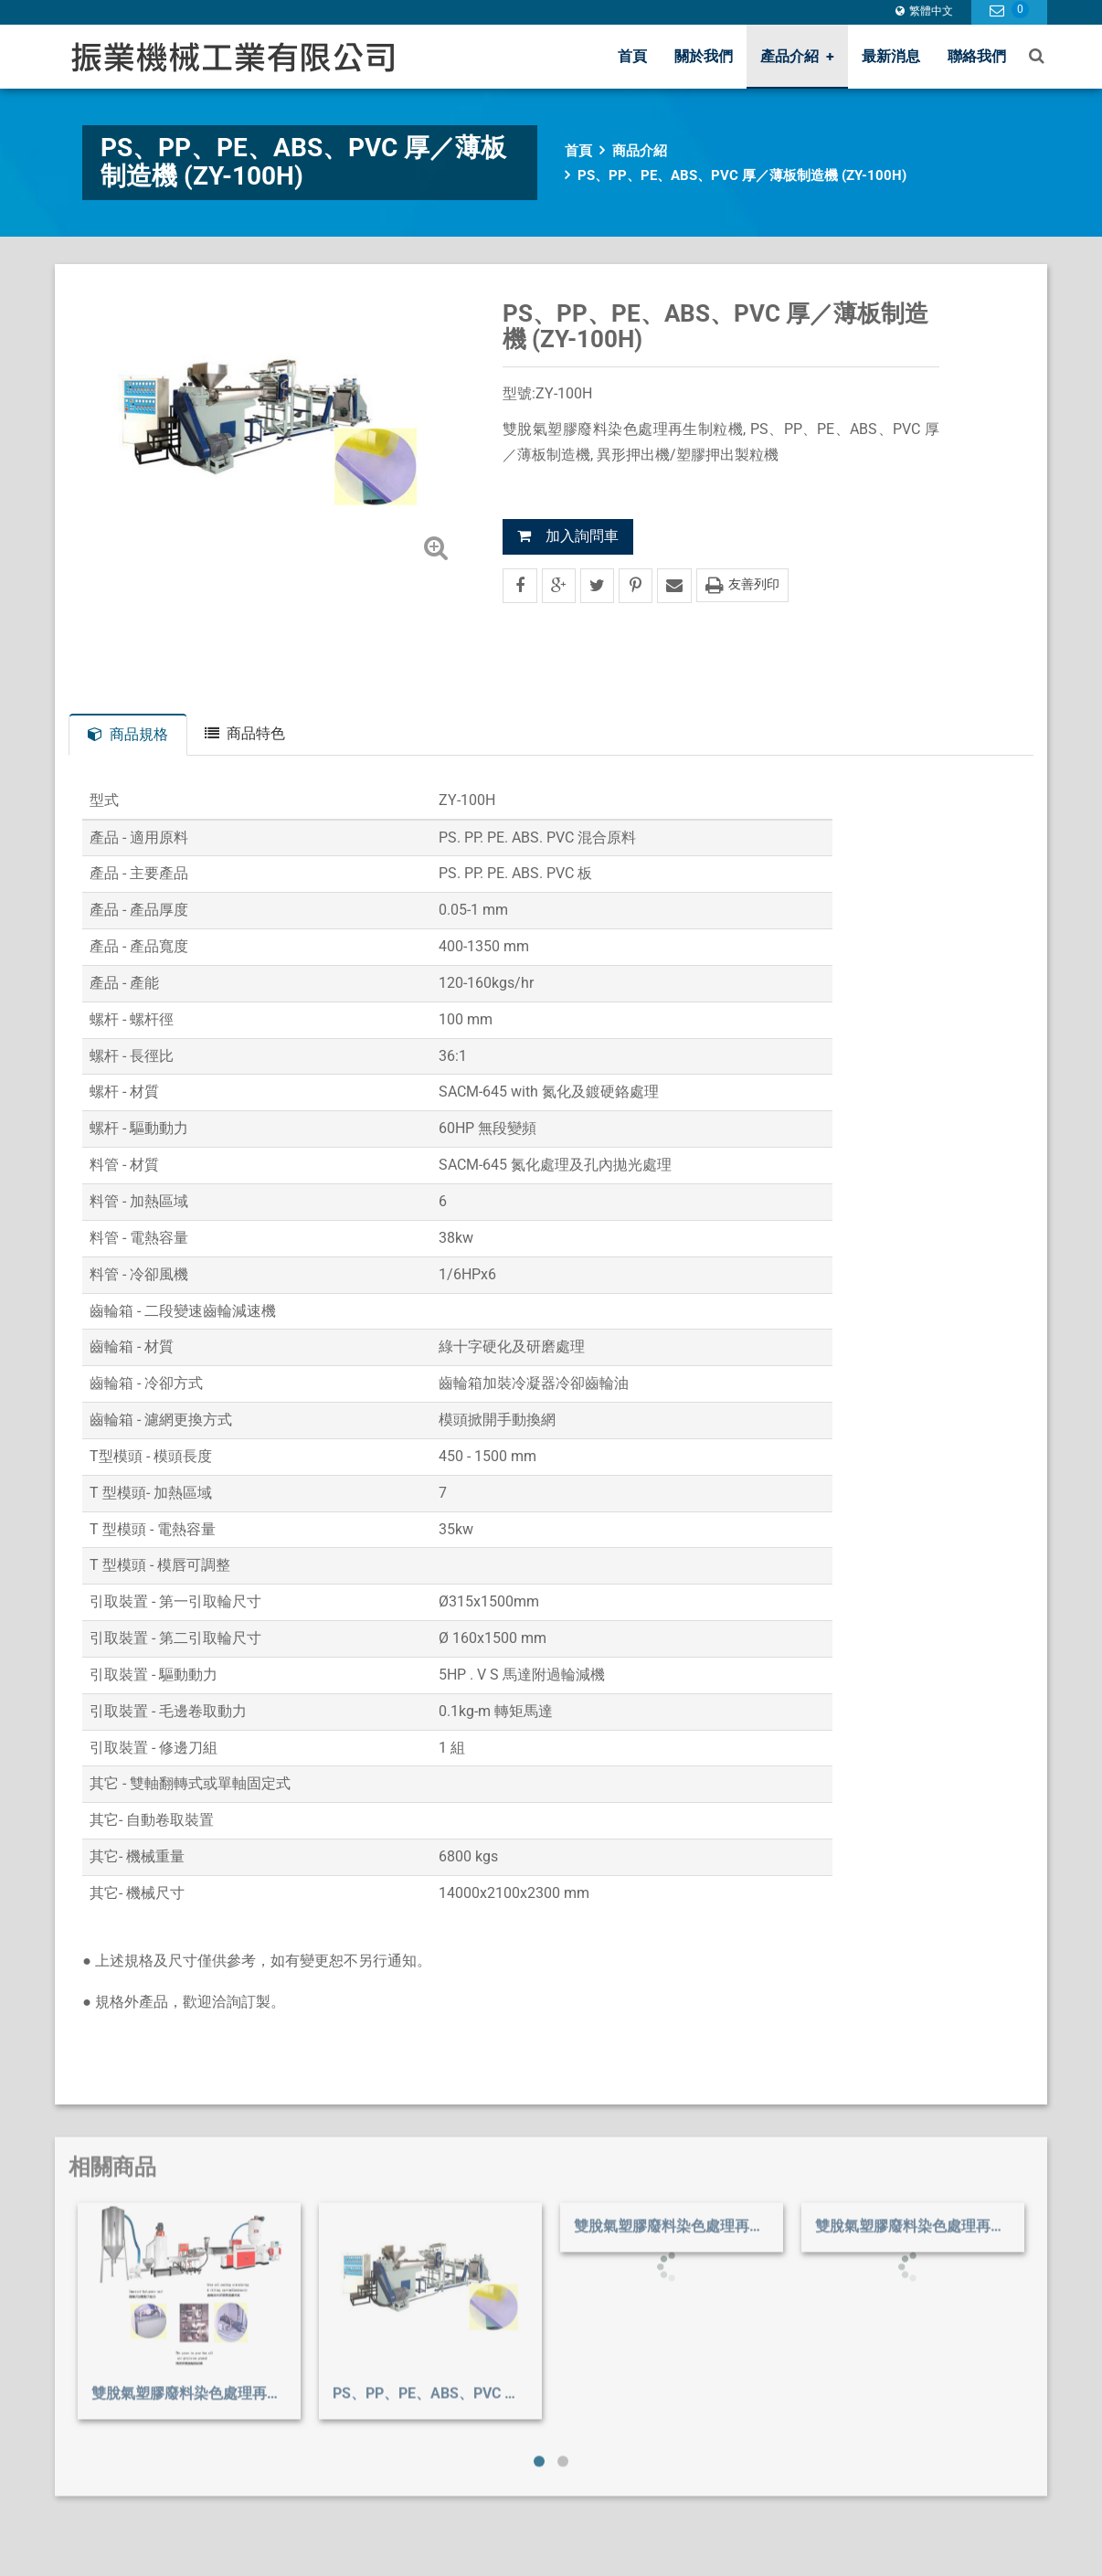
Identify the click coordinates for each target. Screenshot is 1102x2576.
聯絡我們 (977, 56)
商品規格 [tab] (128, 734)
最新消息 (891, 56)
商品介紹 (639, 151)
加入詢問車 (568, 536)
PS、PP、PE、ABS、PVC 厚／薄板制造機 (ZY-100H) (741, 175)
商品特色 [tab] (245, 733)
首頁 (632, 56)
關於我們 (703, 56)
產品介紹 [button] (797, 56)
